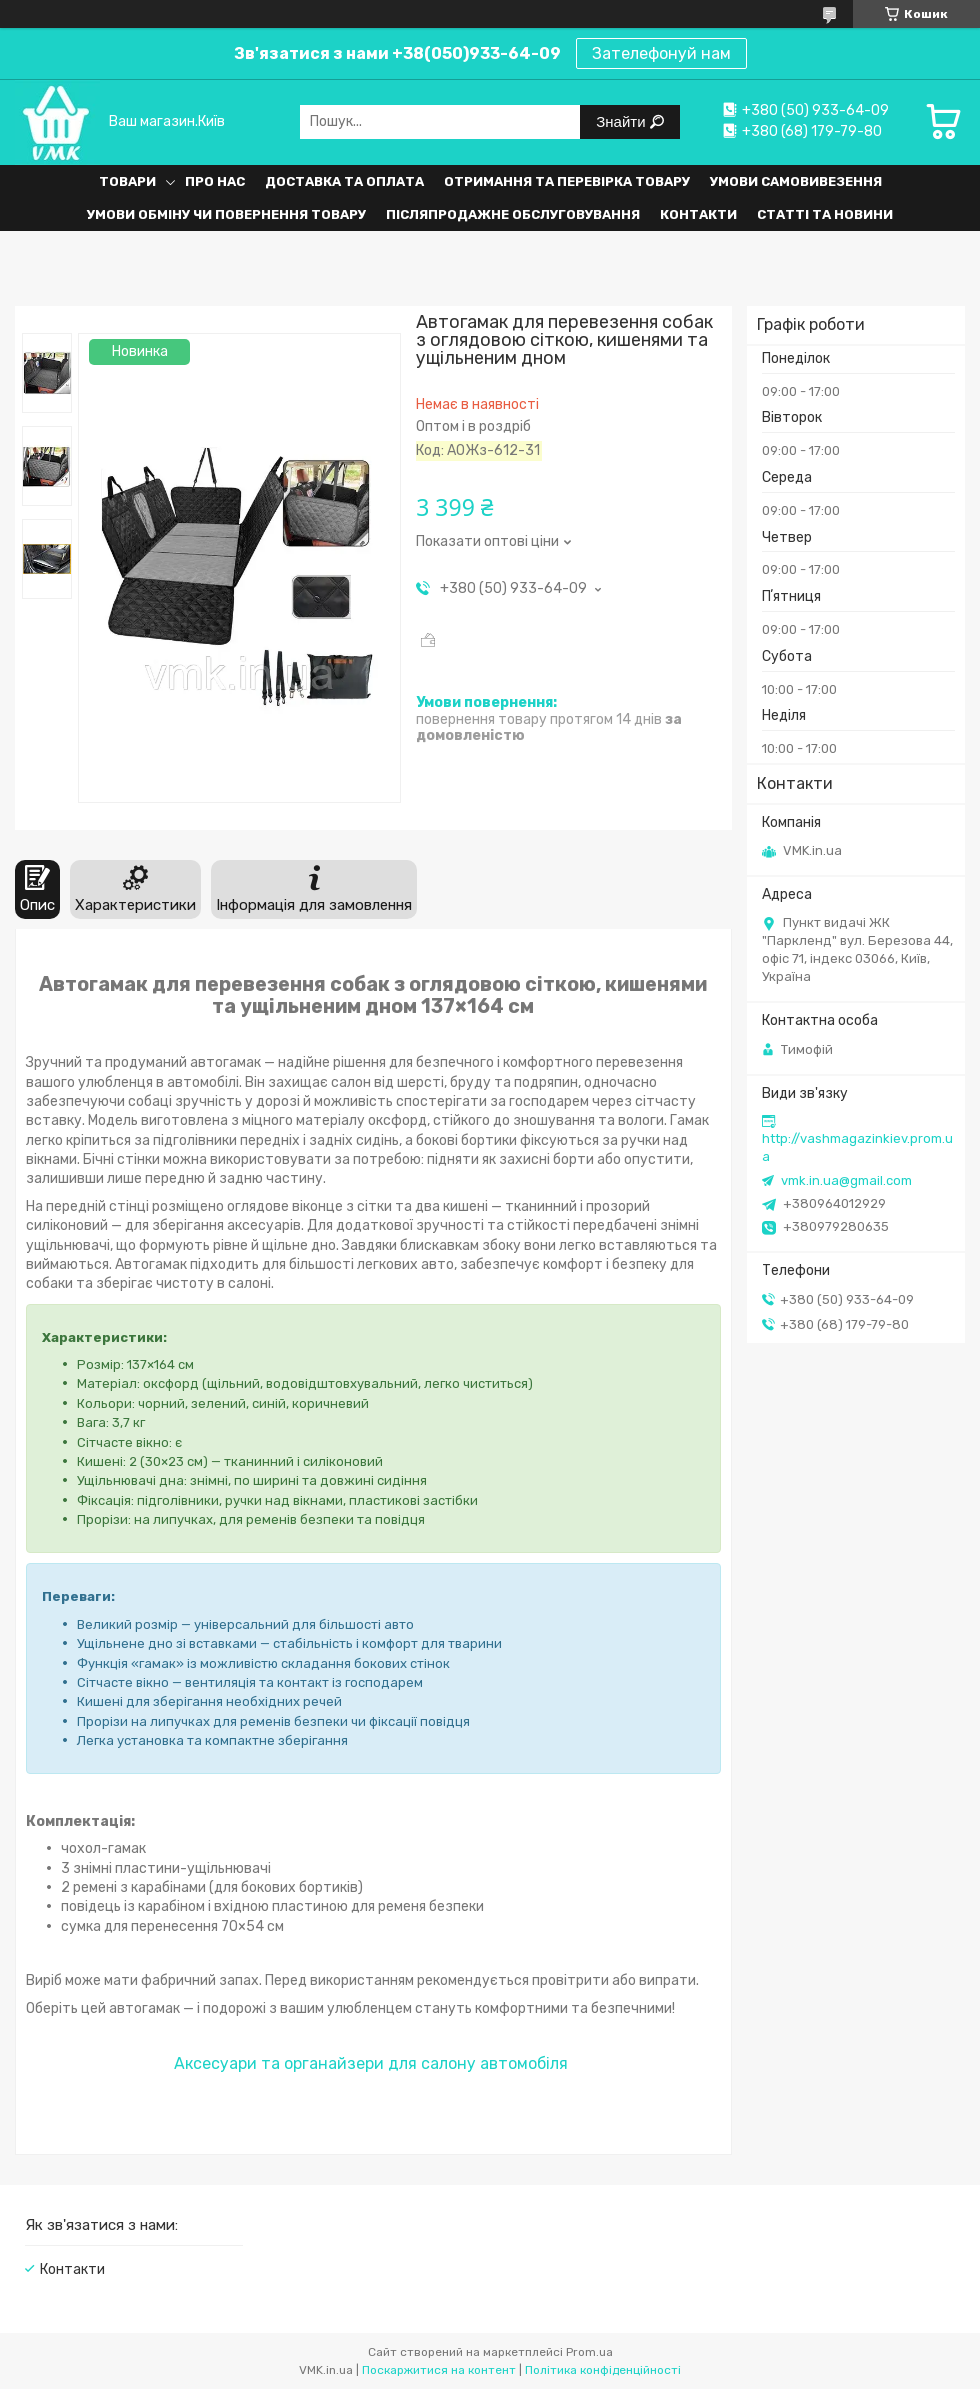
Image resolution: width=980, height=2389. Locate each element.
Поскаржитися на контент (439, 2370)
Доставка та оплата (344, 181)
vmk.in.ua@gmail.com (846, 1180)
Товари (127, 181)
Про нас (215, 181)
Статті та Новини (825, 214)
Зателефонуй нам (661, 53)
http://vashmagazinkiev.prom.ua (857, 1147)
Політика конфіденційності (603, 2370)
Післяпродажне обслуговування (513, 214)
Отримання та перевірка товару (567, 181)
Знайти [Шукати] (622, 121)
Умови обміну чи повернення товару (226, 214)
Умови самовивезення (796, 181)
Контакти (698, 214)
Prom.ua (589, 2352)
